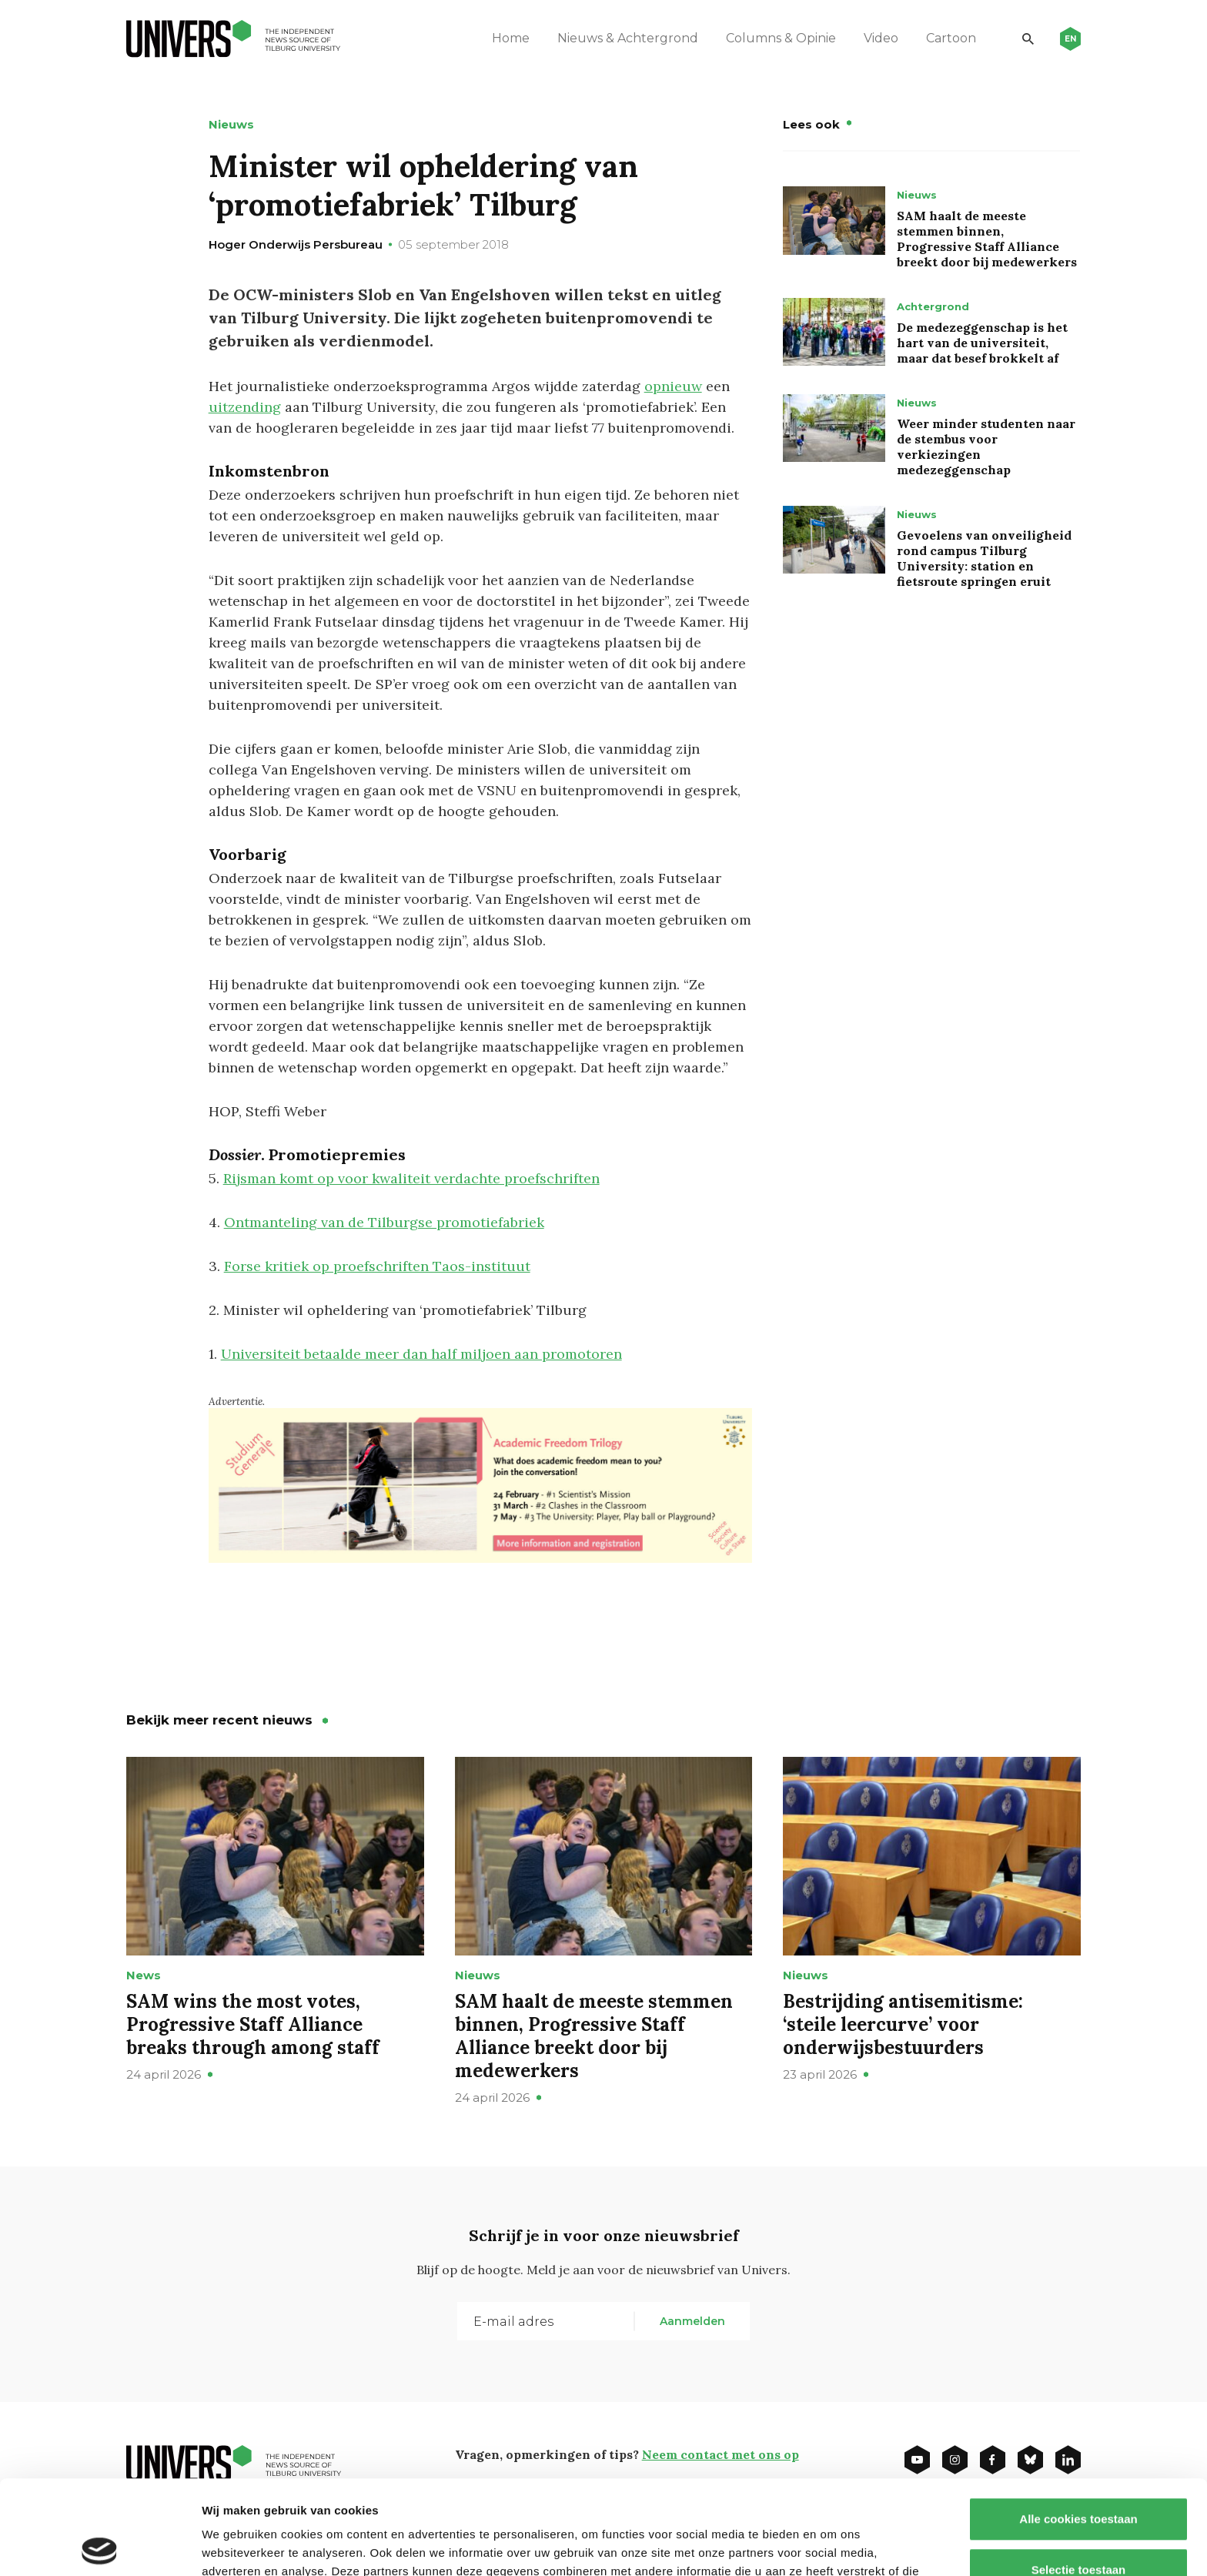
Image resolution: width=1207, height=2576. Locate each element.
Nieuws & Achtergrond (627, 38)
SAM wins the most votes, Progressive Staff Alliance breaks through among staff (252, 2024)
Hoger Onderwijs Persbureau (296, 244)
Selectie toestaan (1078, 2475)
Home (511, 38)
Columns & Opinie (781, 38)
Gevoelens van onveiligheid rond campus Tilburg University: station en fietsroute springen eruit (984, 558)
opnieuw (673, 386)
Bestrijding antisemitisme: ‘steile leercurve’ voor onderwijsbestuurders (903, 2024)
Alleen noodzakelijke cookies (1078, 2525)
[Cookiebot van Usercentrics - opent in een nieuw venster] (99, 2546)
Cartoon (951, 38)
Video (881, 38)
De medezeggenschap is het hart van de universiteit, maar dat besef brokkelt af (982, 342)
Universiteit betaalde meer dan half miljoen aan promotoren (421, 1354)
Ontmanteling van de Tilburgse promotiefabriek (384, 1222)
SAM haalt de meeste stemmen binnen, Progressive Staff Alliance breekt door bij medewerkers (987, 238)
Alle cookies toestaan (1078, 2424)
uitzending (245, 407)
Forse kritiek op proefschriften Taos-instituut (377, 1266)
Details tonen (831, 2545)
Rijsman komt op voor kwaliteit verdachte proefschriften (411, 1178)
